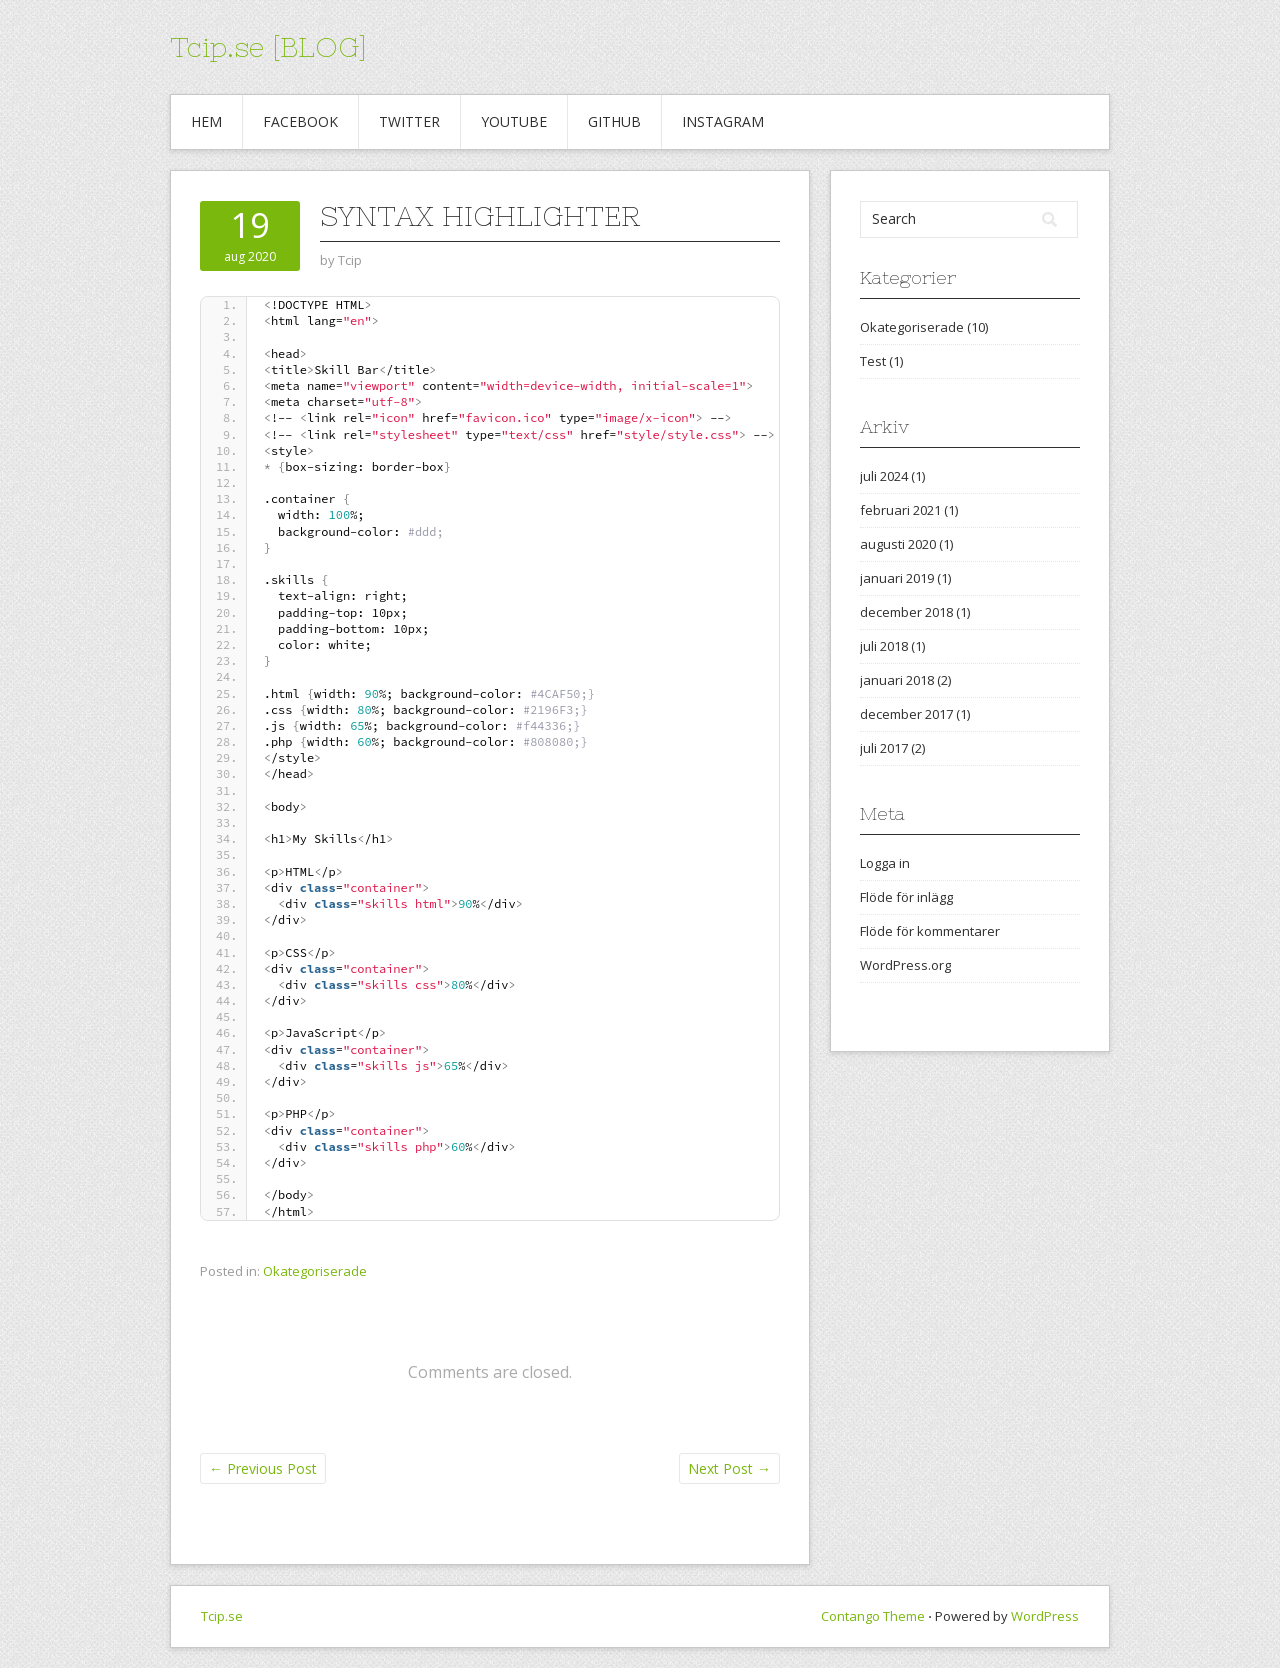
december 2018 (906, 612)
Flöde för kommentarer (930, 931)
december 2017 (906, 714)
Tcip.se (222, 1616)
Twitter (409, 121)
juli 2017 (884, 748)
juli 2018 (884, 646)
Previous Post (263, 1468)
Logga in (885, 863)
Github (614, 121)
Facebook (300, 121)
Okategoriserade (315, 1271)
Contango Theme (873, 1616)
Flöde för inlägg (906, 897)
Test (873, 361)
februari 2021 (900, 510)
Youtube (514, 121)
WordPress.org (905, 965)
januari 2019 (897, 578)
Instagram (723, 121)
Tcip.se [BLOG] (268, 47)
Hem (206, 121)
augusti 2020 (898, 544)
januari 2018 (897, 680)
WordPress (1045, 1616)
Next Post (729, 1468)
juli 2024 (884, 476)
